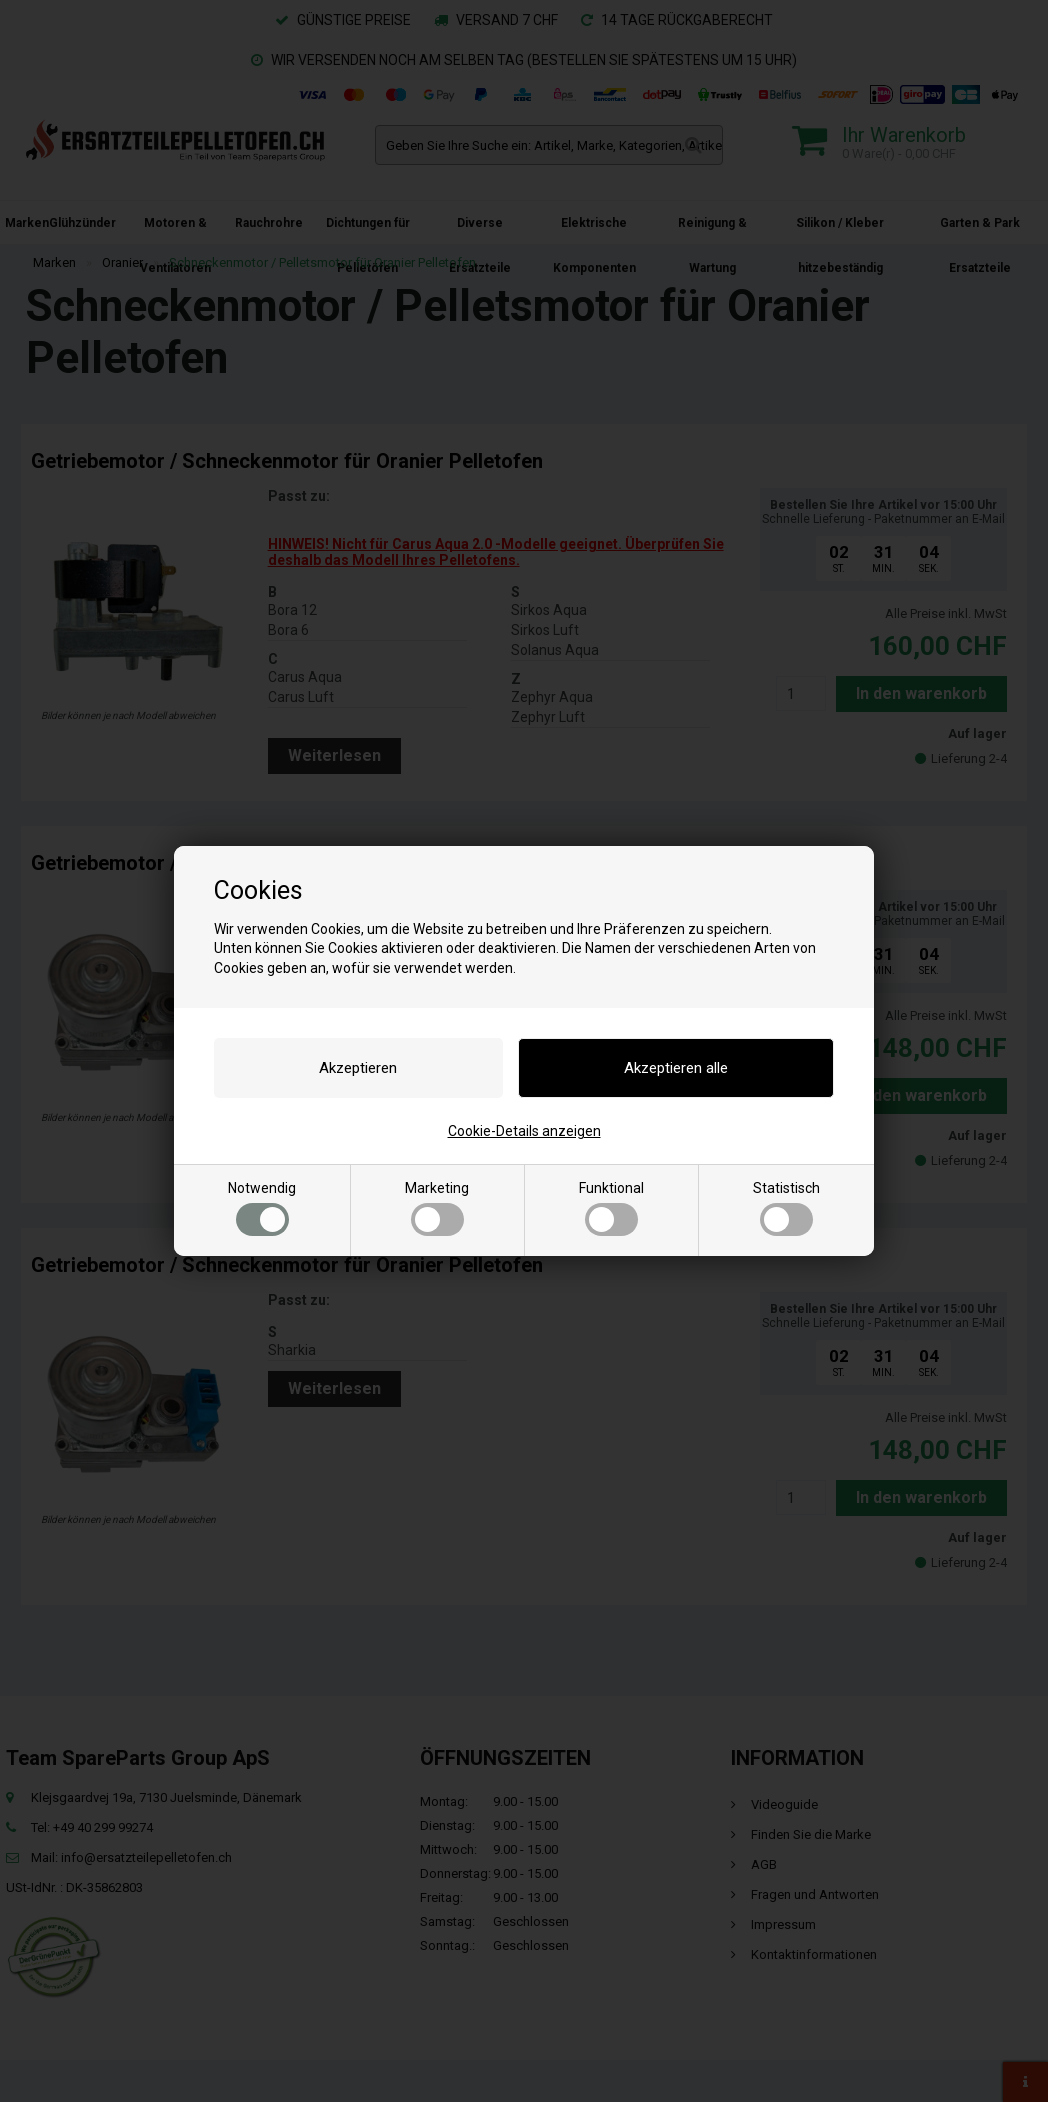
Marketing (437, 1208)
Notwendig (262, 1208)
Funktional (611, 1208)
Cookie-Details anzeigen (524, 1131)
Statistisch (786, 1208)
